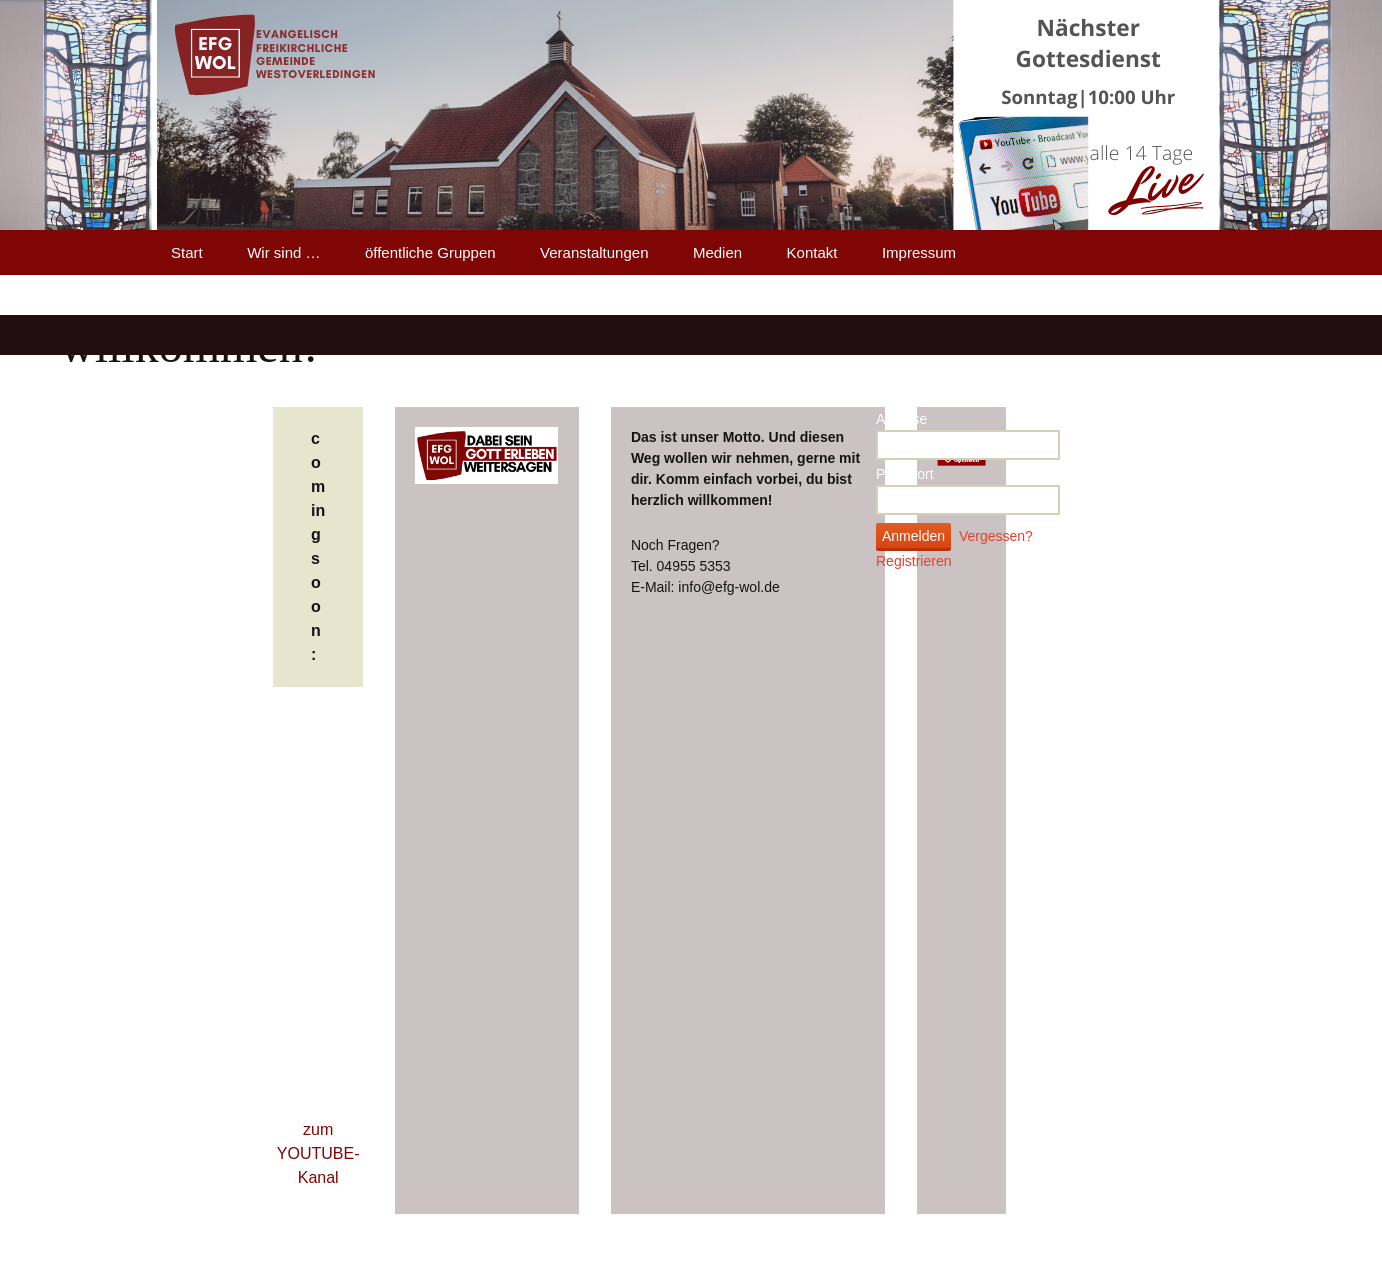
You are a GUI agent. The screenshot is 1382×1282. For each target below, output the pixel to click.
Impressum (919, 252)
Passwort (905, 474)
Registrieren (913, 561)
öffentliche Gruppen (430, 252)
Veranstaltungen (594, 252)
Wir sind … (283, 252)
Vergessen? (996, 536)
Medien (717, 252)
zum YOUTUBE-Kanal (318, 1153)
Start (187, 252)
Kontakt (812, 252)
